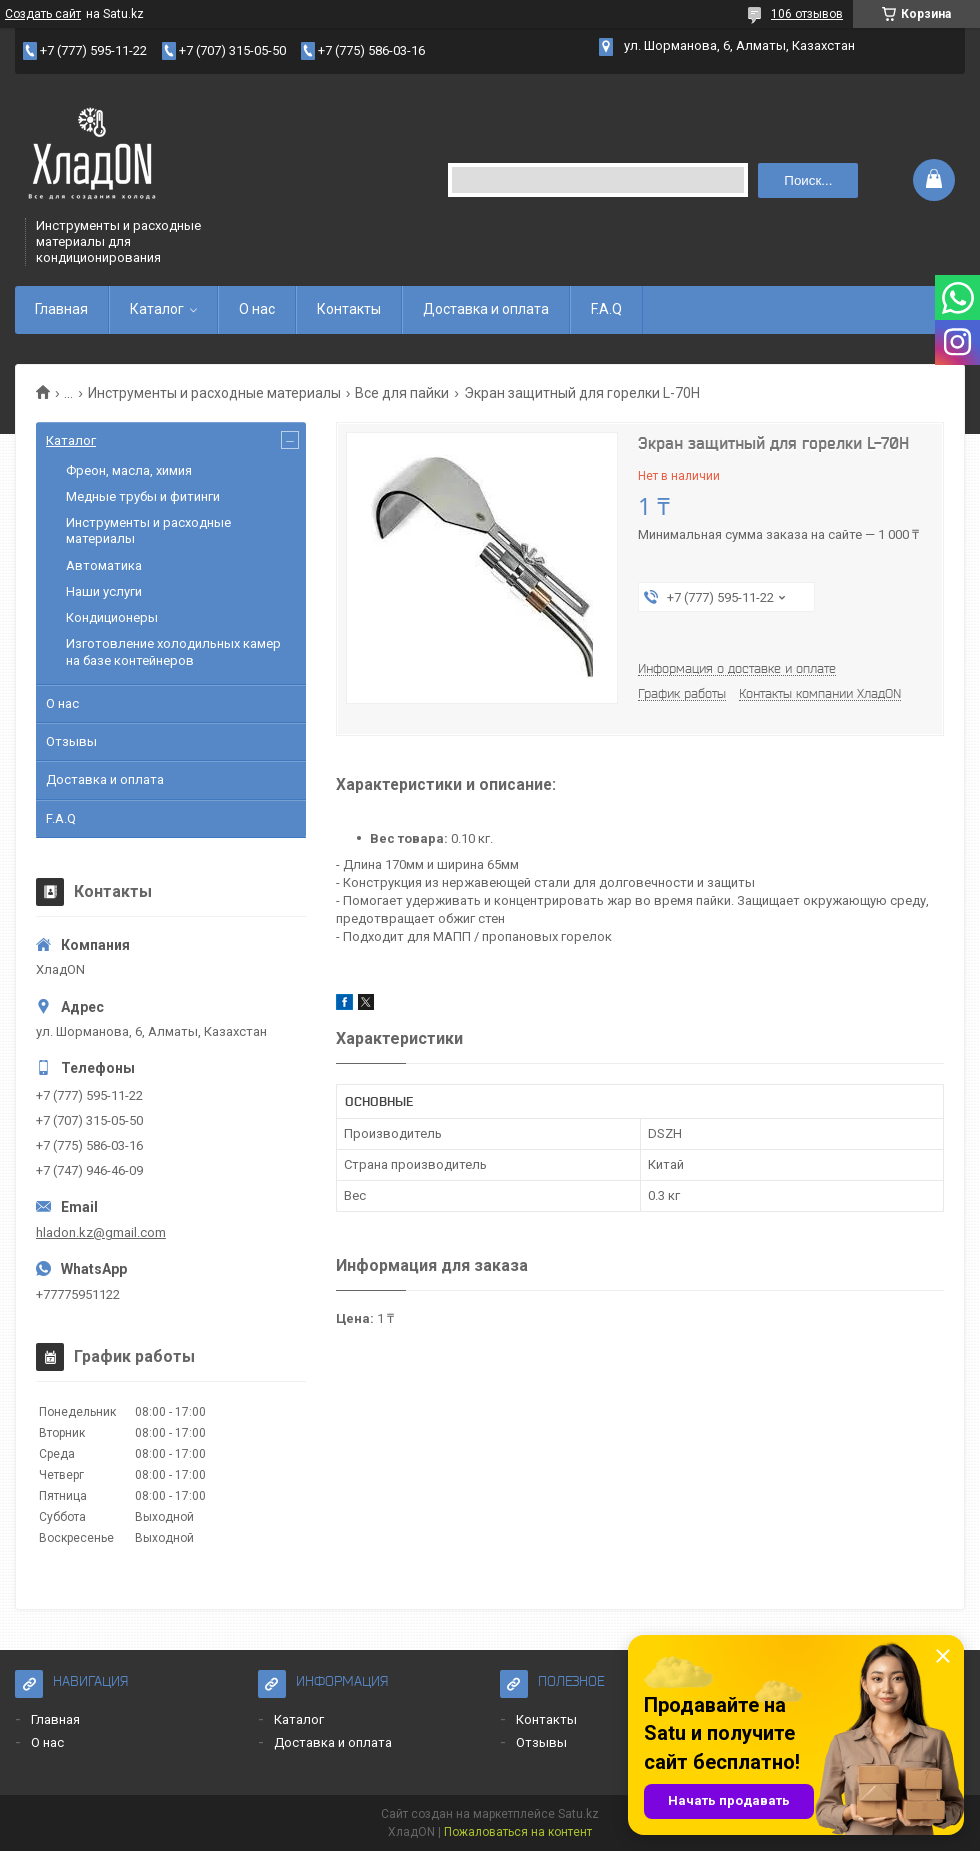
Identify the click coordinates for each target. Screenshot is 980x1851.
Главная (61, 309)
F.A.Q (606, 309)
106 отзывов (807, 14)
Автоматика (104, 565)
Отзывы (71, 741)
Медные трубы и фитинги (143, 496)
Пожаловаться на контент (518, 1832)
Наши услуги (104, 591)
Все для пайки (402, 393)
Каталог (157, 309)
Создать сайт (43, 14)
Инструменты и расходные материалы (214, 393)
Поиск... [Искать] (808, 180)
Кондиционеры (112, 617)
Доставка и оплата (486, 309)
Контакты (349, 309)
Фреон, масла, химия (129, 470)
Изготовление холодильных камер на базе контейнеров (173, 651)
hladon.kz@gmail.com (101, 1232)
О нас (257, 309)
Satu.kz (578, 1814)
